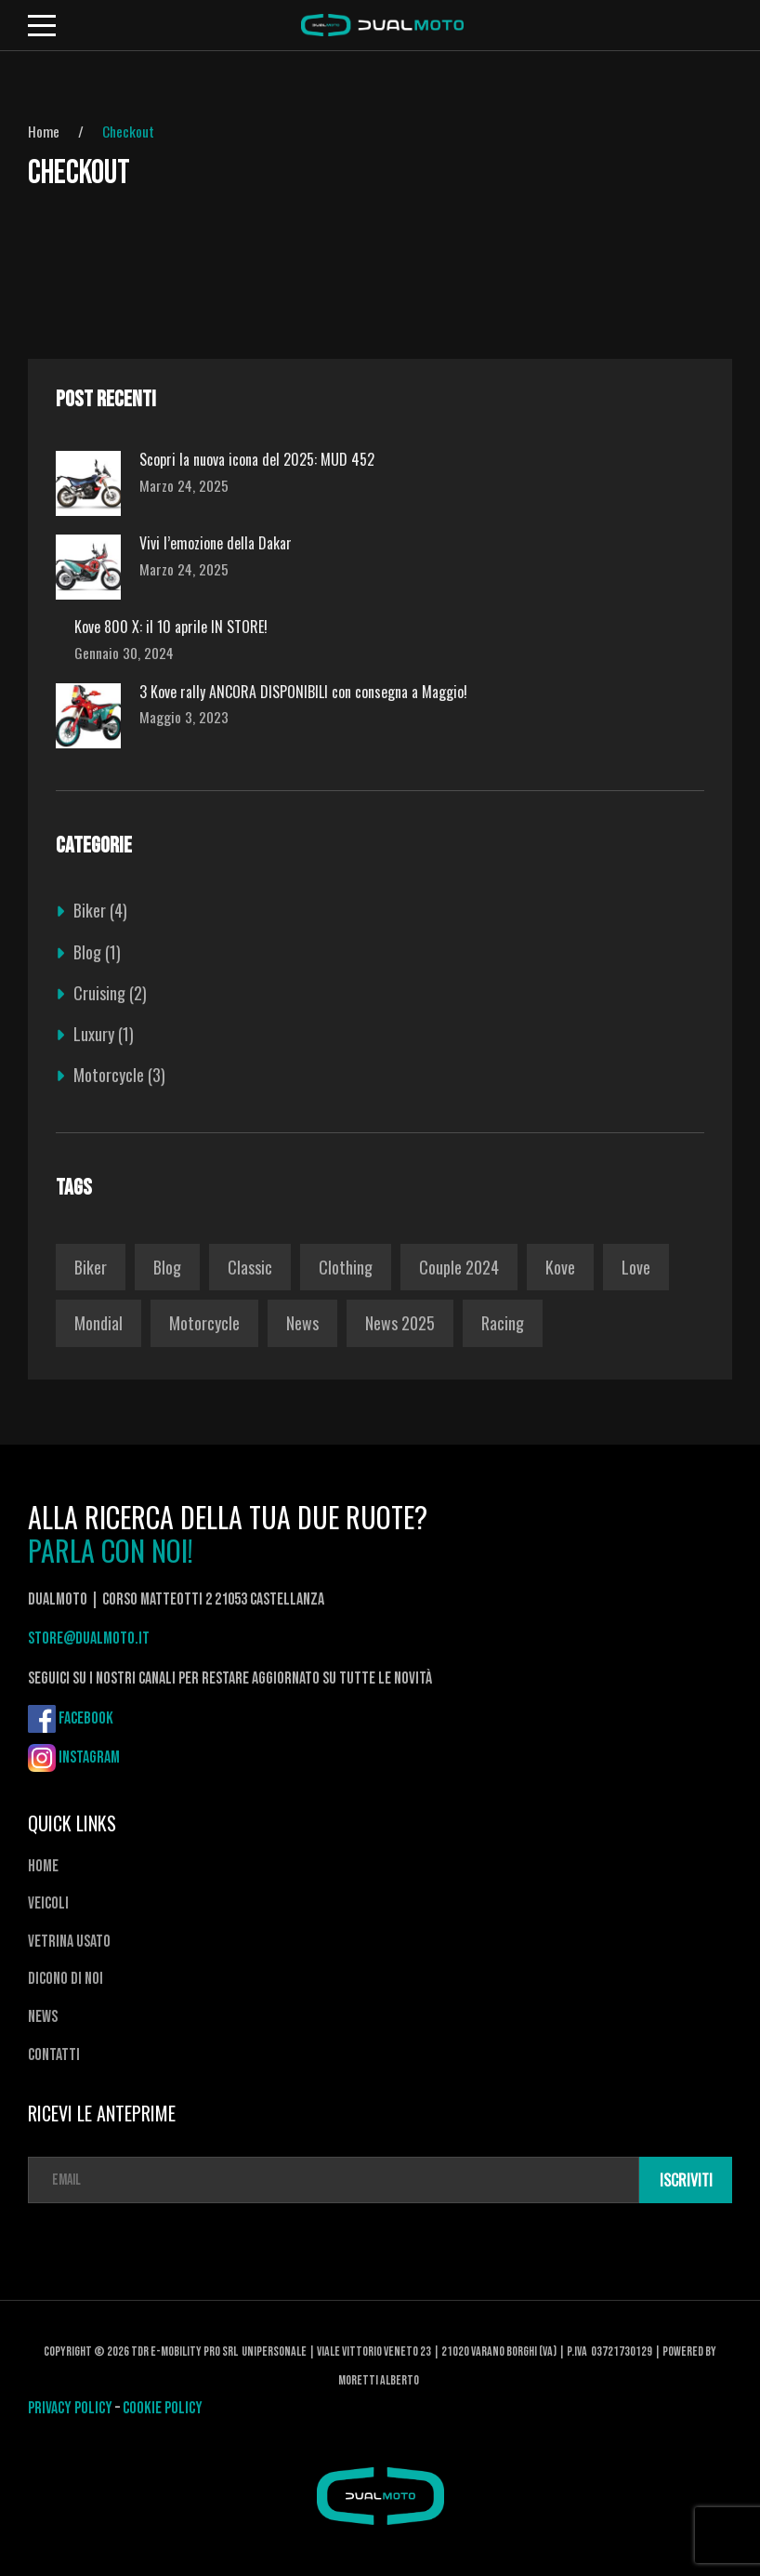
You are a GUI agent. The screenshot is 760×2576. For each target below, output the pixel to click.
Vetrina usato (69, 1941)
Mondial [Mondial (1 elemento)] (98, 1323)
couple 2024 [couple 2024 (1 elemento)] (459, 1267)
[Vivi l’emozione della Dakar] (88, 567)
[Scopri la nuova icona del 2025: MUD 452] (88, 483)
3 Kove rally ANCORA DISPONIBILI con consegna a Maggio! (303, 692)
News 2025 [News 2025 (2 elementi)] (400, 1323)
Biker (89, 910)
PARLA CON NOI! (110, 1550)
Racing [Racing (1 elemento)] (502, 1323)
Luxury (93, 1034)
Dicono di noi (65, 1978)
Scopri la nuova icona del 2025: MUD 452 (256, 460)
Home (43, 131)
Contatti (54, 2055)
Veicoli (48, 1903)
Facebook (86, 1718)
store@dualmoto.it (89, 1638)
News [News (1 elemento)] (302, 1323)
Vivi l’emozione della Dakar (215, 543)
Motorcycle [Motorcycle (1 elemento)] (204, 1323)
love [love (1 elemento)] (636, 1267)
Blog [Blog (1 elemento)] (167, 1267)
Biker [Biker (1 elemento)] (90, 1267)
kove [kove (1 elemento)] (560, 1267)
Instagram (89, 1757)
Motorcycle (108, 1075)
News (43, 2017)
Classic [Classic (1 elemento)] (250, 1267)
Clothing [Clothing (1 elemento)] (346, 1267)
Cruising (99, 993)
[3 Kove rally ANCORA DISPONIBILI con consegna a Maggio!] (88, 715)
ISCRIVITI (687, 2180)
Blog (87, 952)
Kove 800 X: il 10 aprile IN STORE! (171, 627)
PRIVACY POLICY (71, 2408)
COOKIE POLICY (164, 2408)
